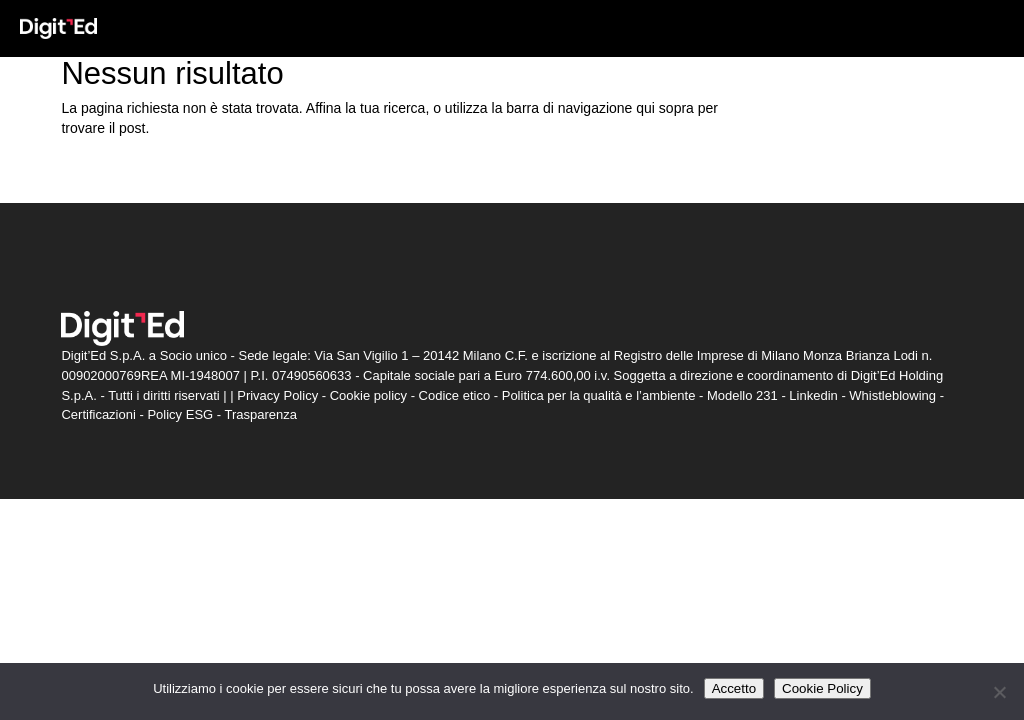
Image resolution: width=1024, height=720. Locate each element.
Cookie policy (368, 395)
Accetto (734, 688)
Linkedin (813, 395)
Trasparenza (261, 414)
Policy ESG (180, 414)
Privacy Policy (277, 395)
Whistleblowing (892, 395)
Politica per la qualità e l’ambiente (599, 395)
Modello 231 (742, 395)
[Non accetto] (999, 692)
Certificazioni (98, 414)
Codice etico (455, 395)
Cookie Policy (822, 688)
